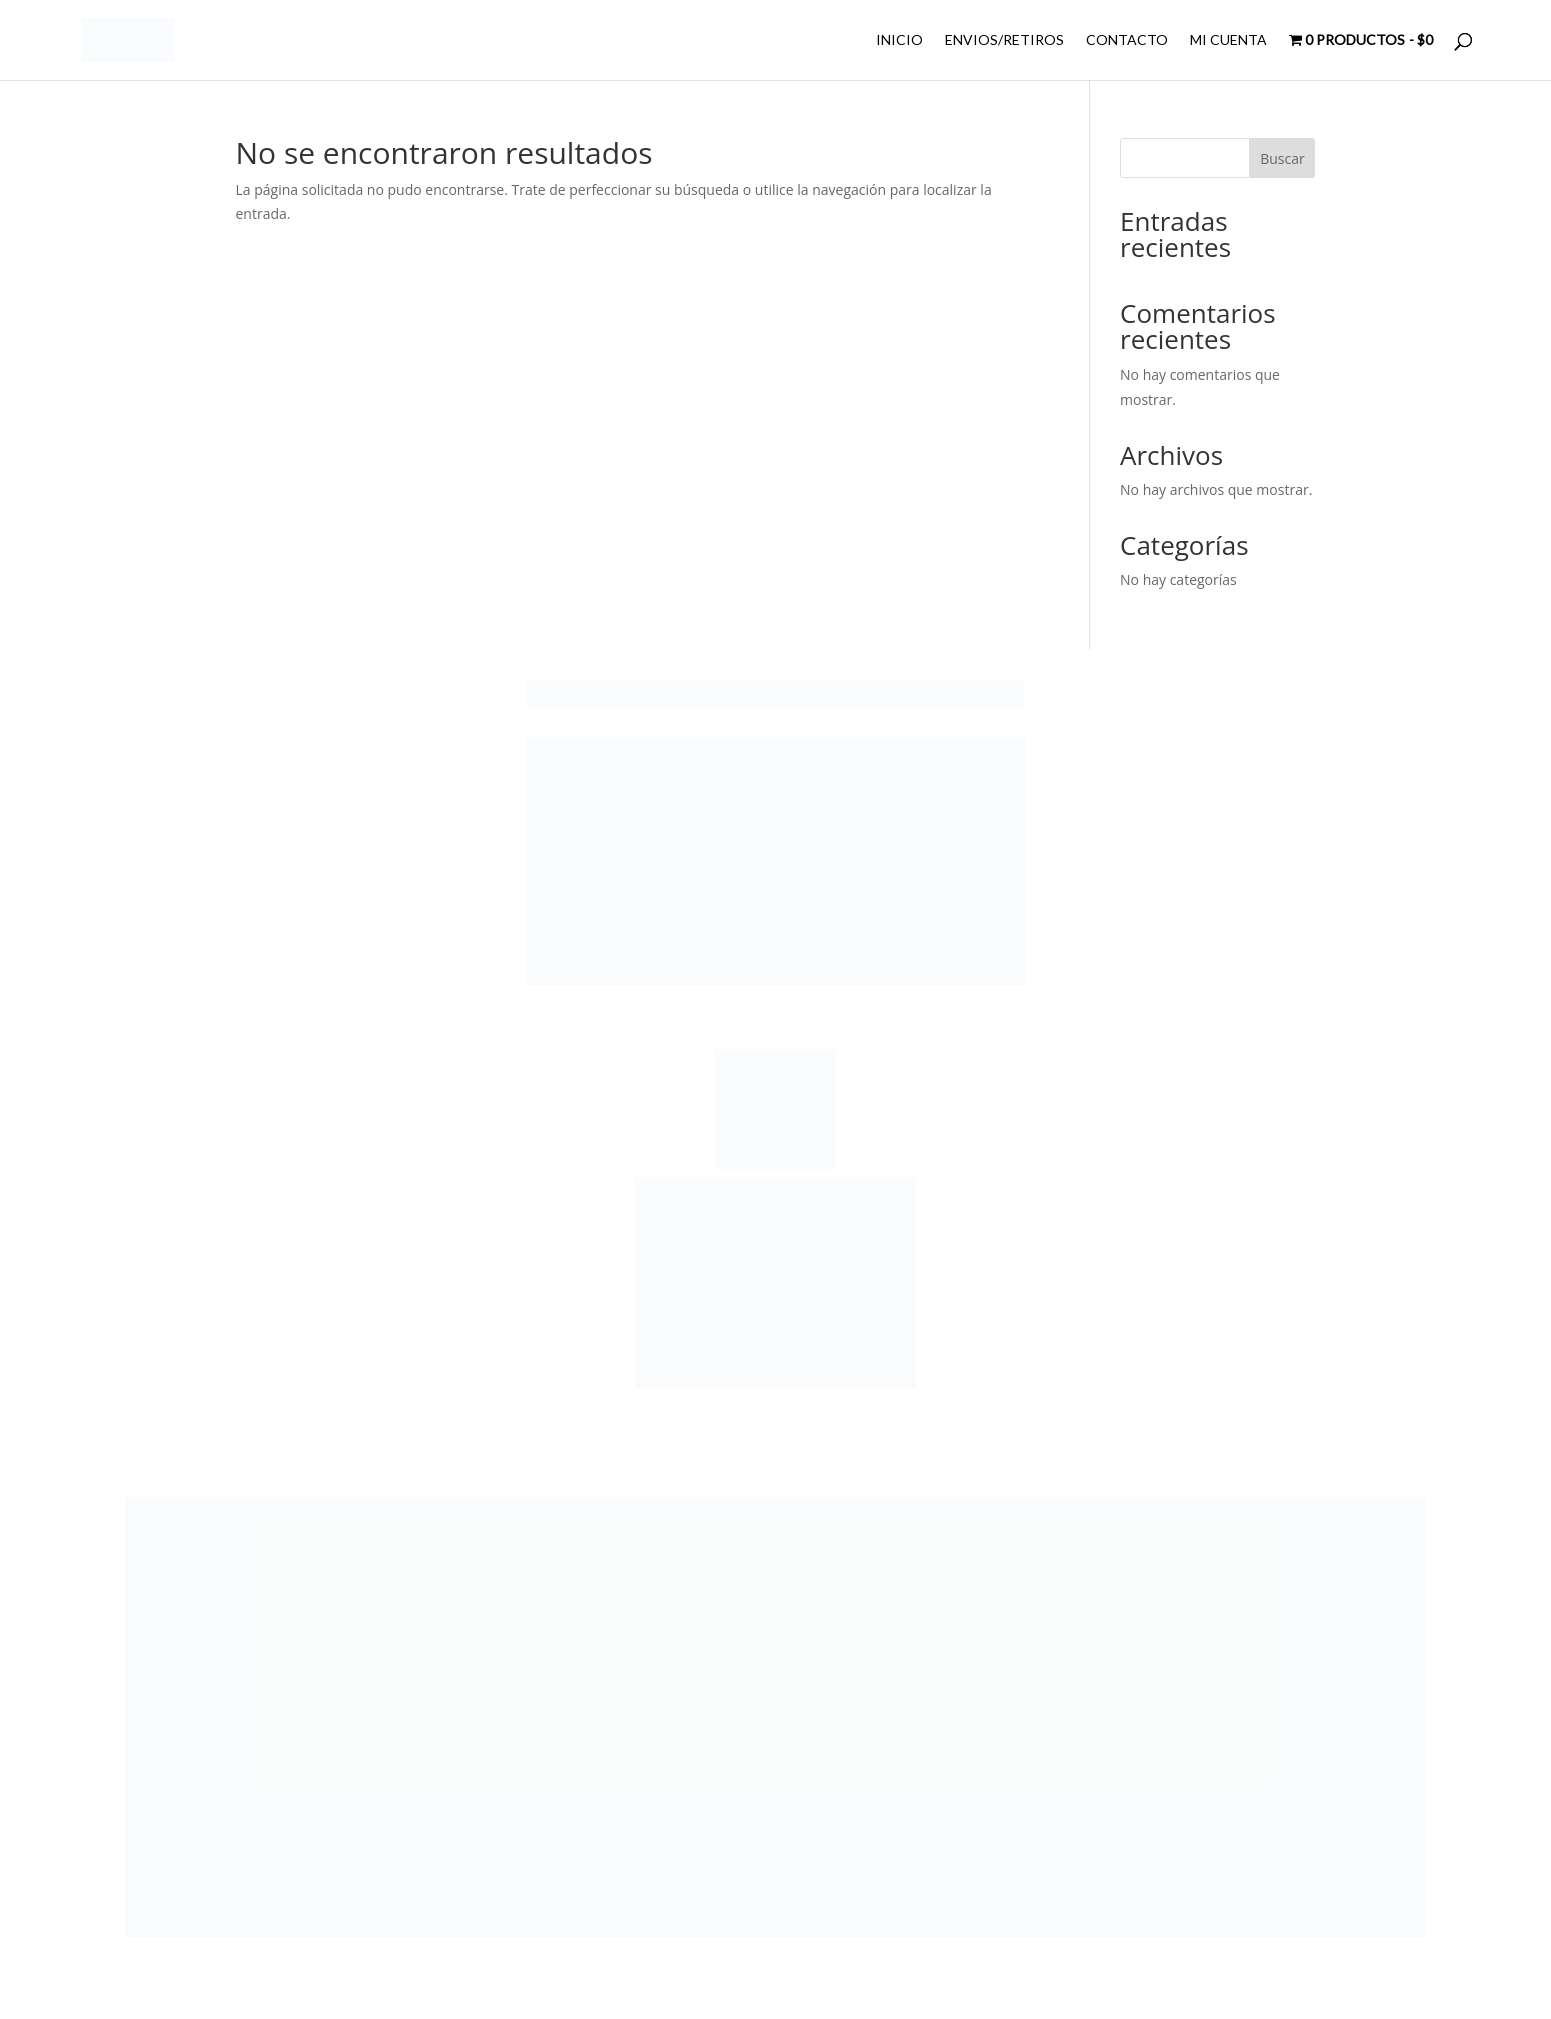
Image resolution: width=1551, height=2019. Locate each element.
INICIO (899, 40)
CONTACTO (1127, 40)
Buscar (1282, 158)
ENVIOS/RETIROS (1004, 40)
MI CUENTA (1228, 40)
